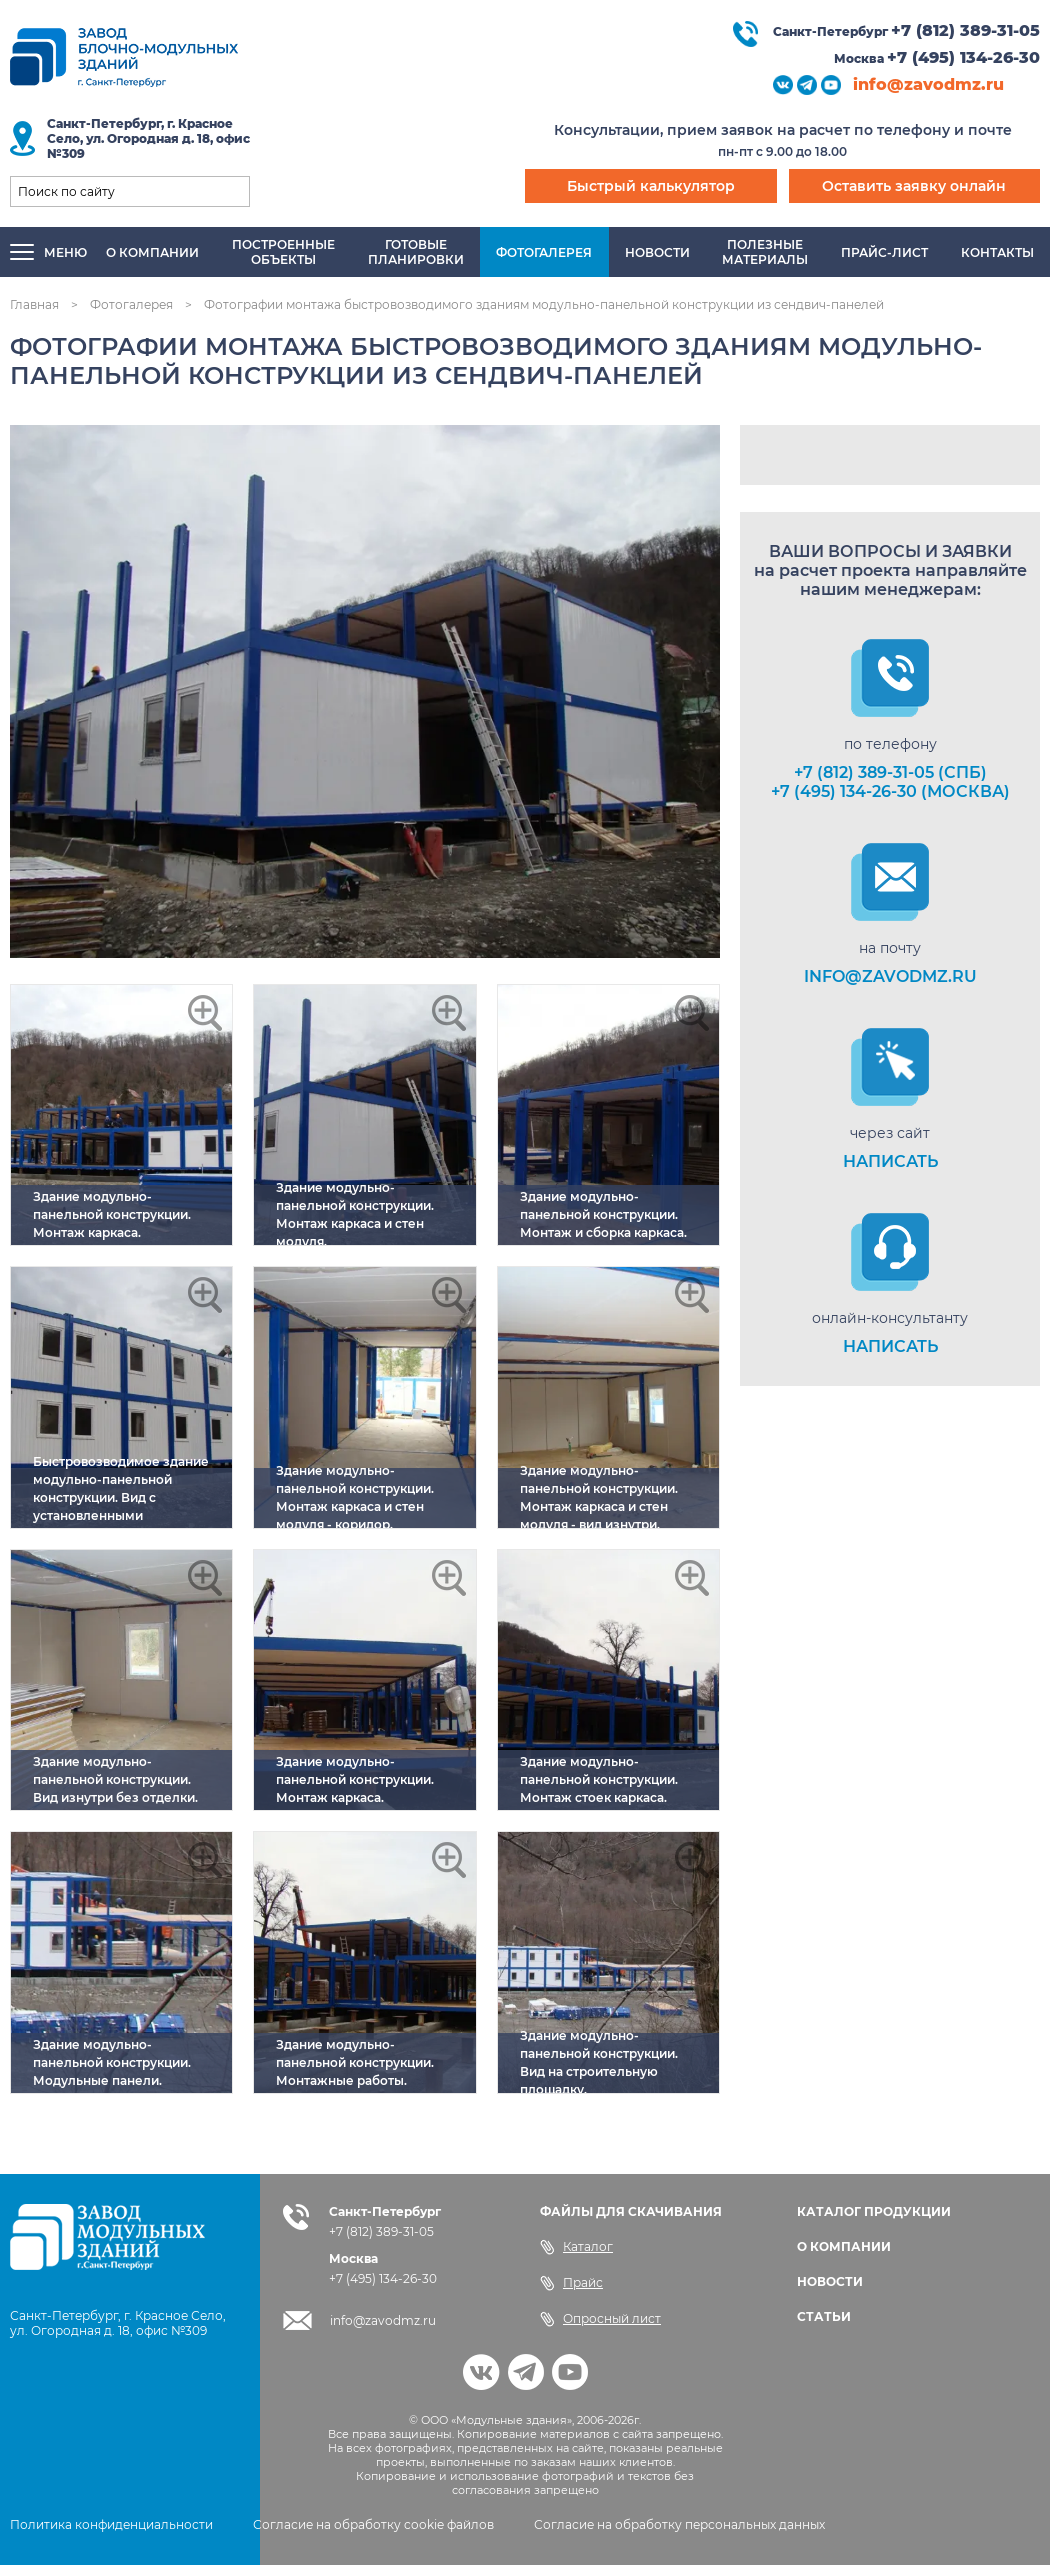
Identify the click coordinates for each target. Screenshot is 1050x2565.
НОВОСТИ (830, 2281)
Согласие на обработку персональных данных (679, 2524)
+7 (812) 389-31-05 (965, 30)
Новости (657, 252)
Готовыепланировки (416, 252)
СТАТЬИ (824, 2316)
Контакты (997, 252)
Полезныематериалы (765, 252)
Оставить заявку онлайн (914, 186)
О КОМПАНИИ (844, 2246)
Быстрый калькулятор (651, 186)
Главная (34, 304)
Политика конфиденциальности (111, 2524)
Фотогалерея (544, 252)
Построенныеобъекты (283, 252)
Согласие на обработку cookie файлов (373, 2524)
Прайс (571, 2283)
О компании (152, 252)
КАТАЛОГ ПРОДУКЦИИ (874, 2211)
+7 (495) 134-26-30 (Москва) (890, 791)
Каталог (576, 2247)
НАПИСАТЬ (890, 1161)
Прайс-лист (884, 252)
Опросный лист (600, 2319)
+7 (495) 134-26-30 (963, 57)
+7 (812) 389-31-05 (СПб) (890, 772)
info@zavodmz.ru (928, 84)
